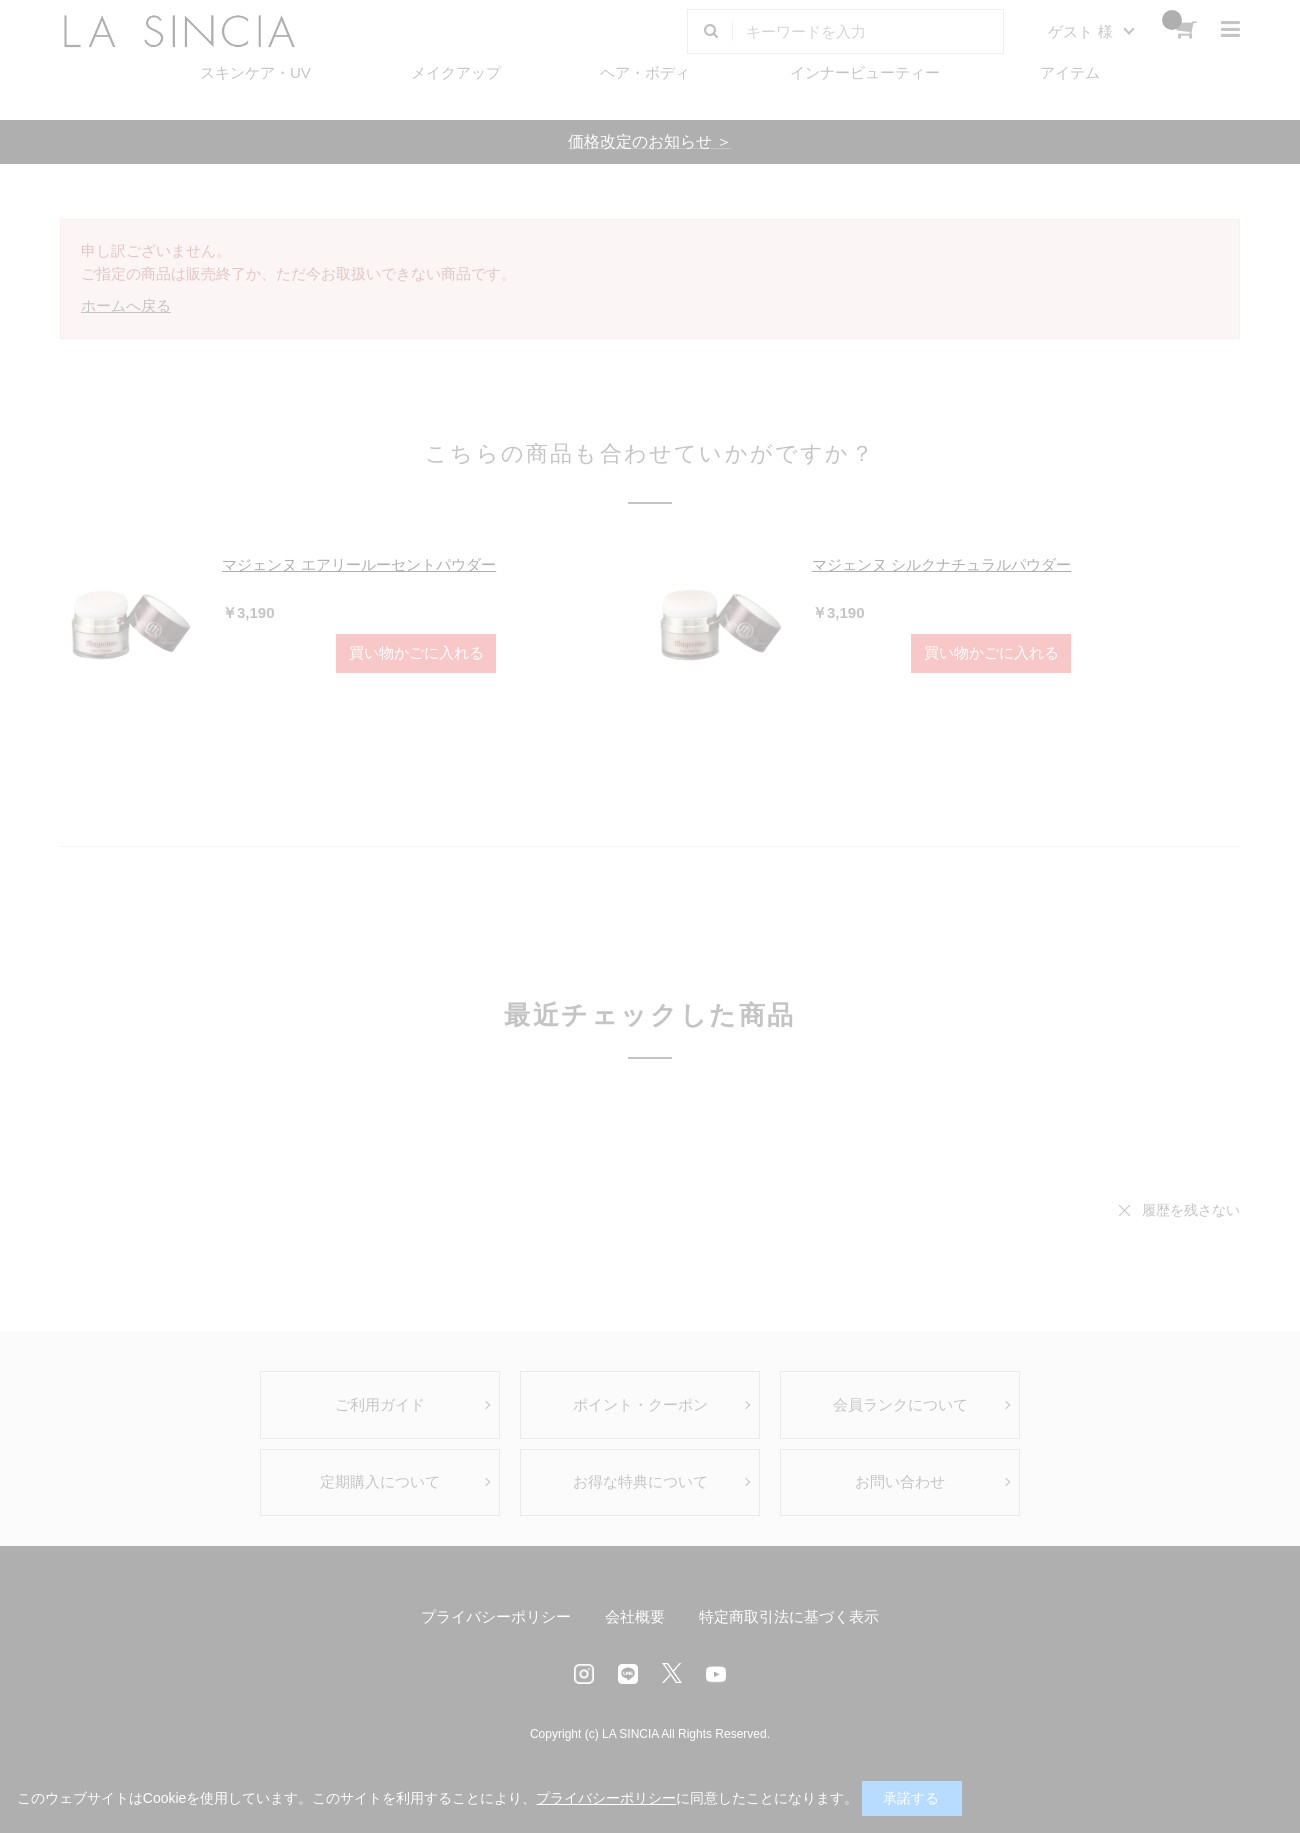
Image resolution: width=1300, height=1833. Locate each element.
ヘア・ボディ (645, 72)
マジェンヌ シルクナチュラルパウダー (941, 564)
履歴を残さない (1191, 1210)
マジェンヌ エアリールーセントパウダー (359, 564)
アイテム (1070, 72)
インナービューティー (865, 72)
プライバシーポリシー (496, 1616)
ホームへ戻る (126, 305)
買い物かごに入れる (416, 652)
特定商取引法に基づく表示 (789, 1616)
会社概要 (635, 1616)
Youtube (716, 1674)
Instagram (584, 1674)
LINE (628, 1674)
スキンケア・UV (255, 72)
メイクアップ (456, 72)
